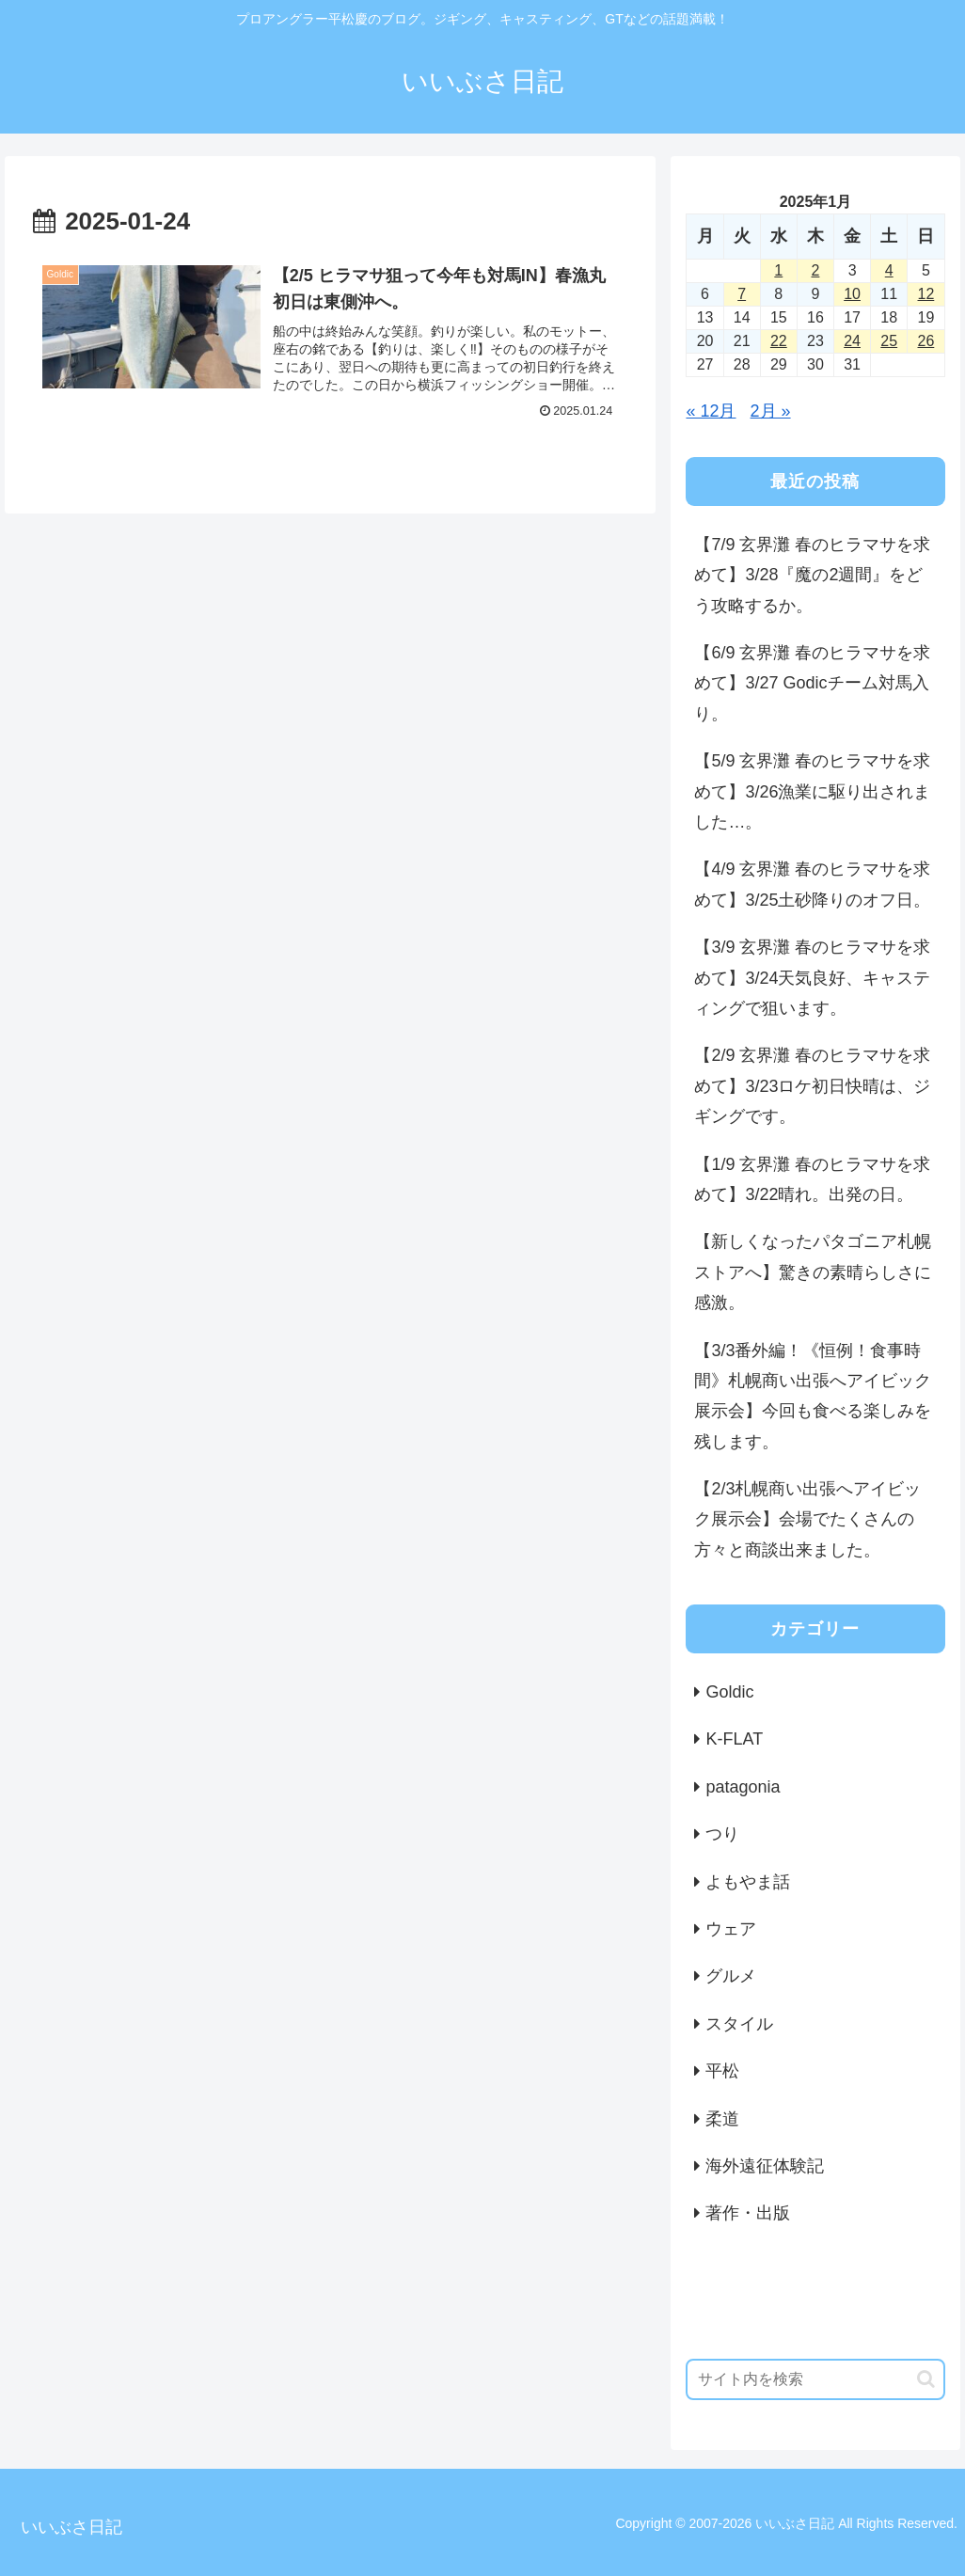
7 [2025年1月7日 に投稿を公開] (741, 294)
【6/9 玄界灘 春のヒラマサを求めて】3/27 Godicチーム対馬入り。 (812, 683)
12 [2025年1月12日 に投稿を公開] (926, 294)
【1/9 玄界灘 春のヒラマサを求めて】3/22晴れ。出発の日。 (812, 1179)
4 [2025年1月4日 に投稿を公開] (889, 270)
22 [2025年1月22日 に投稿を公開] (778, 341)
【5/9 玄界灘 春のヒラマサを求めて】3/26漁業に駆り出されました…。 (812, 791)
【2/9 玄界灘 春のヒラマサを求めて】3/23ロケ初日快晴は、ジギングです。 (812, 1086)
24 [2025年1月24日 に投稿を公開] (852, 341)
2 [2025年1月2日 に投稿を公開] (815, 270)
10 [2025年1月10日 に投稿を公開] (852, 294)
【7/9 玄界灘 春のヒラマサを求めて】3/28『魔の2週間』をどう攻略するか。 (812, 575)
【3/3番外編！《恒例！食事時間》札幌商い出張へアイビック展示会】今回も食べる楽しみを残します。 (812, 1396)
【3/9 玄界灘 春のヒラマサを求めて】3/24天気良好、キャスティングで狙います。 (812, 978)
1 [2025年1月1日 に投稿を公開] (778, 270)
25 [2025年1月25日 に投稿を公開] (888, 341)
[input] (815, 2379)
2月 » (771, 411)
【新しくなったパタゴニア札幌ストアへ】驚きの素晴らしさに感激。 (812, 1272)
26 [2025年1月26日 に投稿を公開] (926, 341)
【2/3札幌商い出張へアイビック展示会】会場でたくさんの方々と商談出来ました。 (807, 1519)
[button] (926, 2379)
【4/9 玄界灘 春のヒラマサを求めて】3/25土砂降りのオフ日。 (812, 884)
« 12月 (711, 411)
